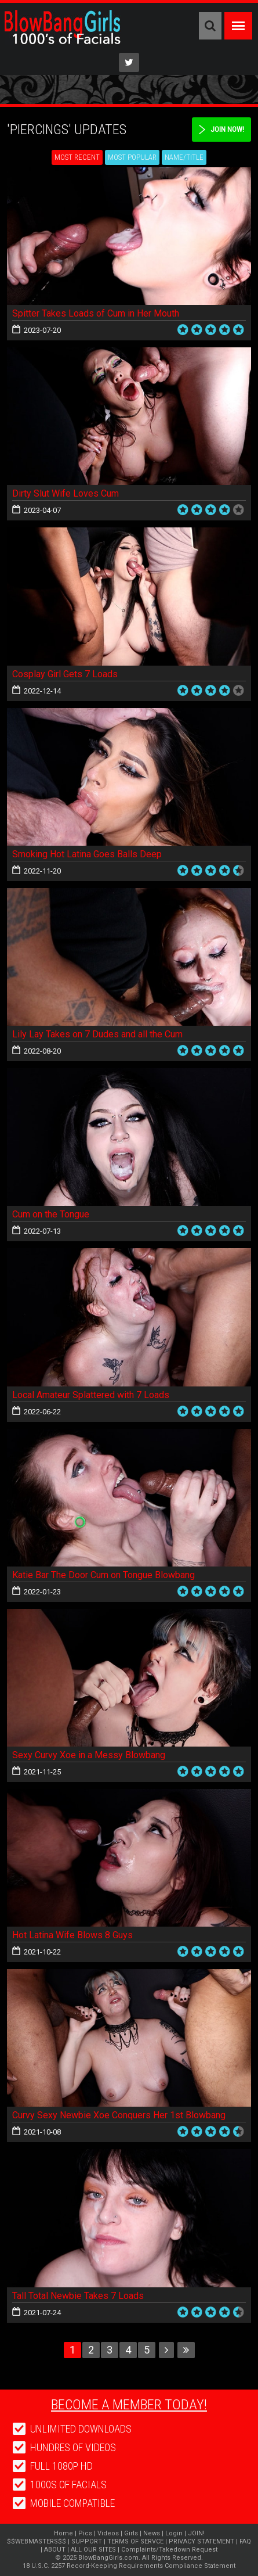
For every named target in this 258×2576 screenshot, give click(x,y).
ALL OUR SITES (93, 2549)
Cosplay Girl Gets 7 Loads (65, 674)
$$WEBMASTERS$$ (36, 2541)
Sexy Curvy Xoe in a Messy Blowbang (88, 1755)
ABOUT (55, 2549)
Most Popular (132, 157)
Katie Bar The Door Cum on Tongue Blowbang (103, 1574)
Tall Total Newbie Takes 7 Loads (78, 2295)
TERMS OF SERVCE (135, 2541)
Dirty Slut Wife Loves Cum (65, 493)
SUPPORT (86, 2541)
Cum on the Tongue (50, 1214)
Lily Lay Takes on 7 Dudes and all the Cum (97, 1034)
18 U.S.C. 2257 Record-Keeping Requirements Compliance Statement (129, 2566)
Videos (108, 2533)
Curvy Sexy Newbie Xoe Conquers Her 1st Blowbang (119, 2115)
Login (174, 2533)
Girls (131, 2533)
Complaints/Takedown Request (169, 2549)
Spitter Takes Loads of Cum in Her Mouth (95, 313)
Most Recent (77, 157)
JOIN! (196, 2533)
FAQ (245, 2541)
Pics (85, 2533)
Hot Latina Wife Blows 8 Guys (72, 1935)
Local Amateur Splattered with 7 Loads (90, 1394)
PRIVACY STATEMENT (201, 2541)
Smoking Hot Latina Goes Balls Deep (87, 854)
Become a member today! (129, 2405)
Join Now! (227, 129)
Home (63, 2533)
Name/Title (184, 157)
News (151, 2533)
